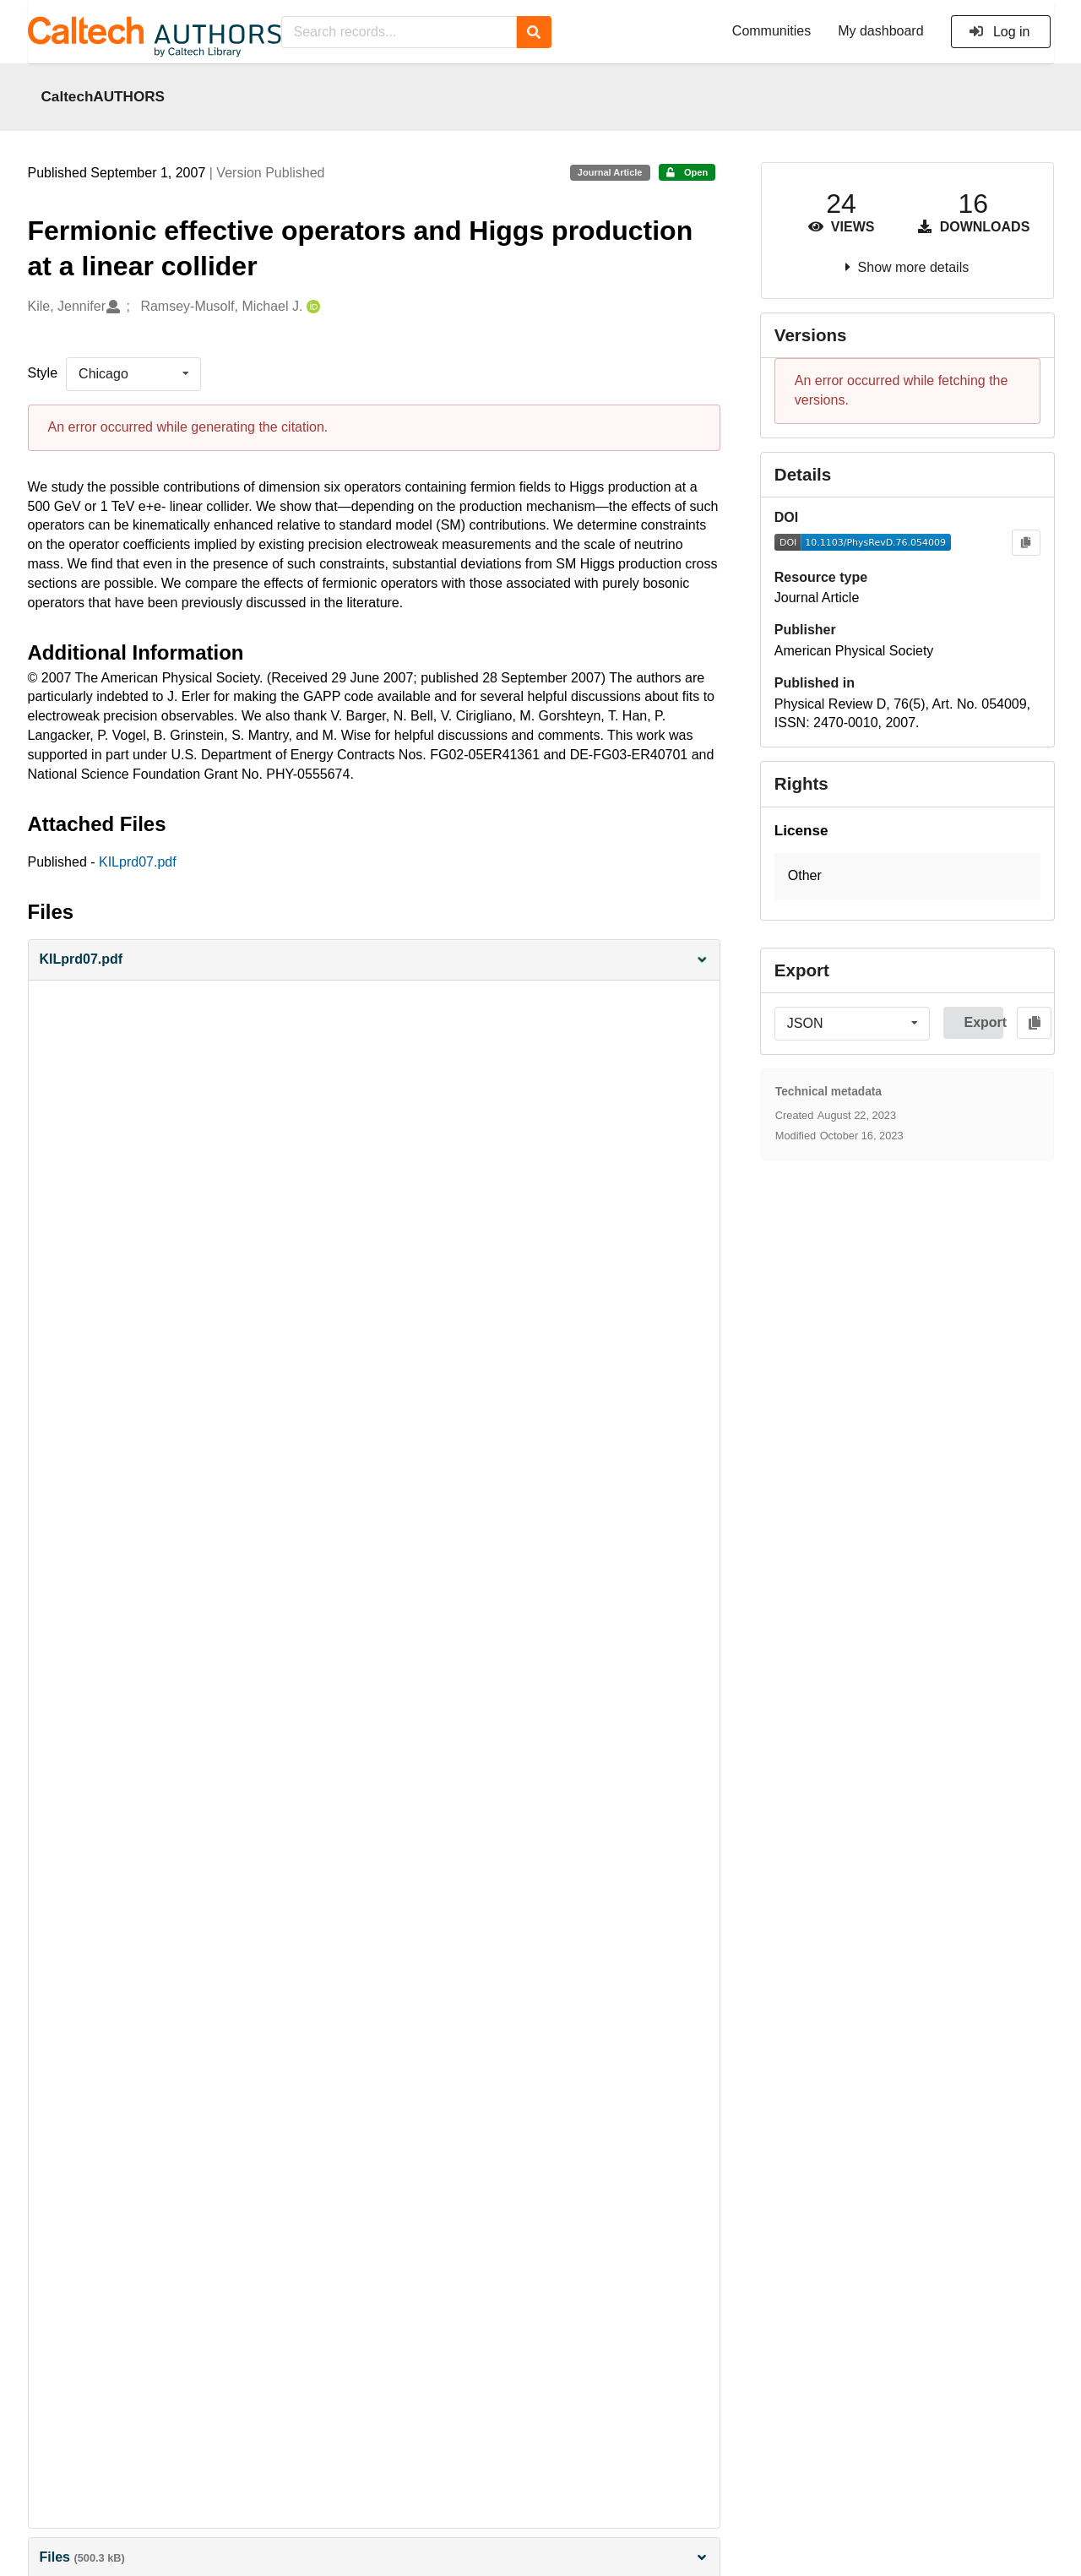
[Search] (534, 32)
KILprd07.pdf (138, 862)
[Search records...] (399, 32)
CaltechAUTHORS (103, 96)
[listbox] (133, 374)
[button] (374, 960)
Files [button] (374, 2557)
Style (43, 373)
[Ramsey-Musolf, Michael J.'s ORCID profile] (311, 307)
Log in (999, 31)
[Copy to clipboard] (1026, 543)
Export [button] (983, 1022)
